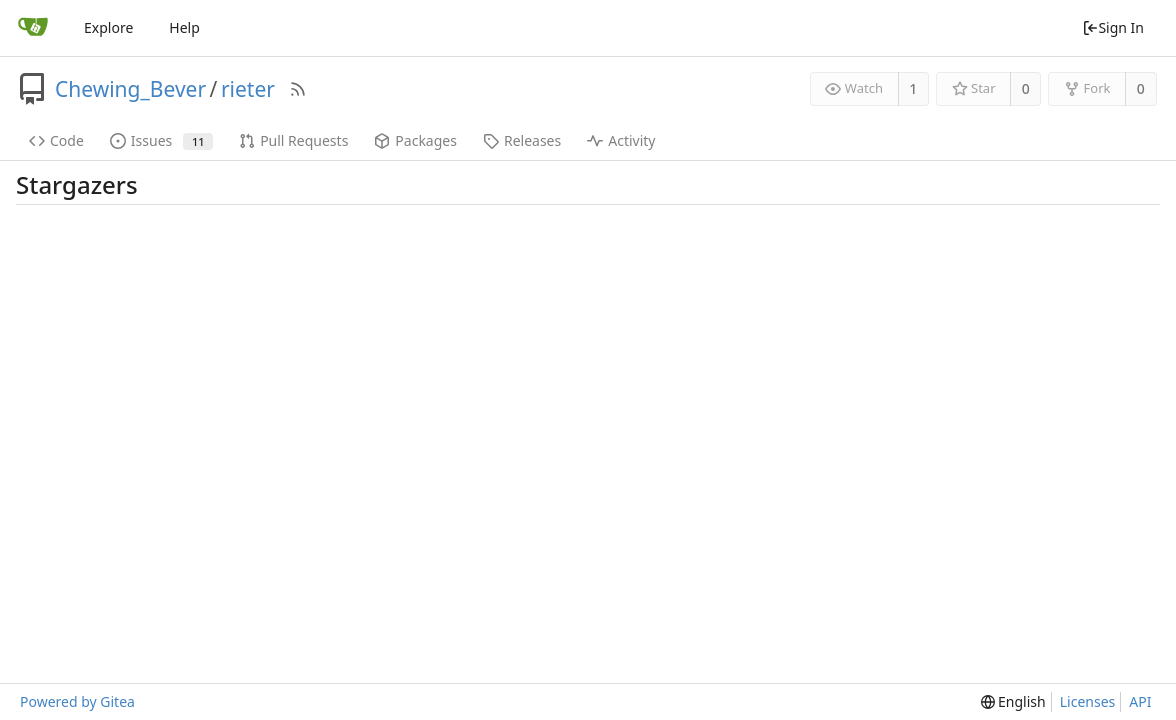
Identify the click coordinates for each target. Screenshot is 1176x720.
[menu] (1013, 702)
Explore (108, 27)
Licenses (1088, 701)
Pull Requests (293, 140)
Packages (415, 140)
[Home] (33, 28)
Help (184, 27)
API (1140, 701)
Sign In (1113, 27)
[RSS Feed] (298, 89)
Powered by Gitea (77, 701)
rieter (248, 89)
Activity (621, 140)
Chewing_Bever (130, 89)
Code (56, 140)
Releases (522, 140)
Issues (161, 140)
